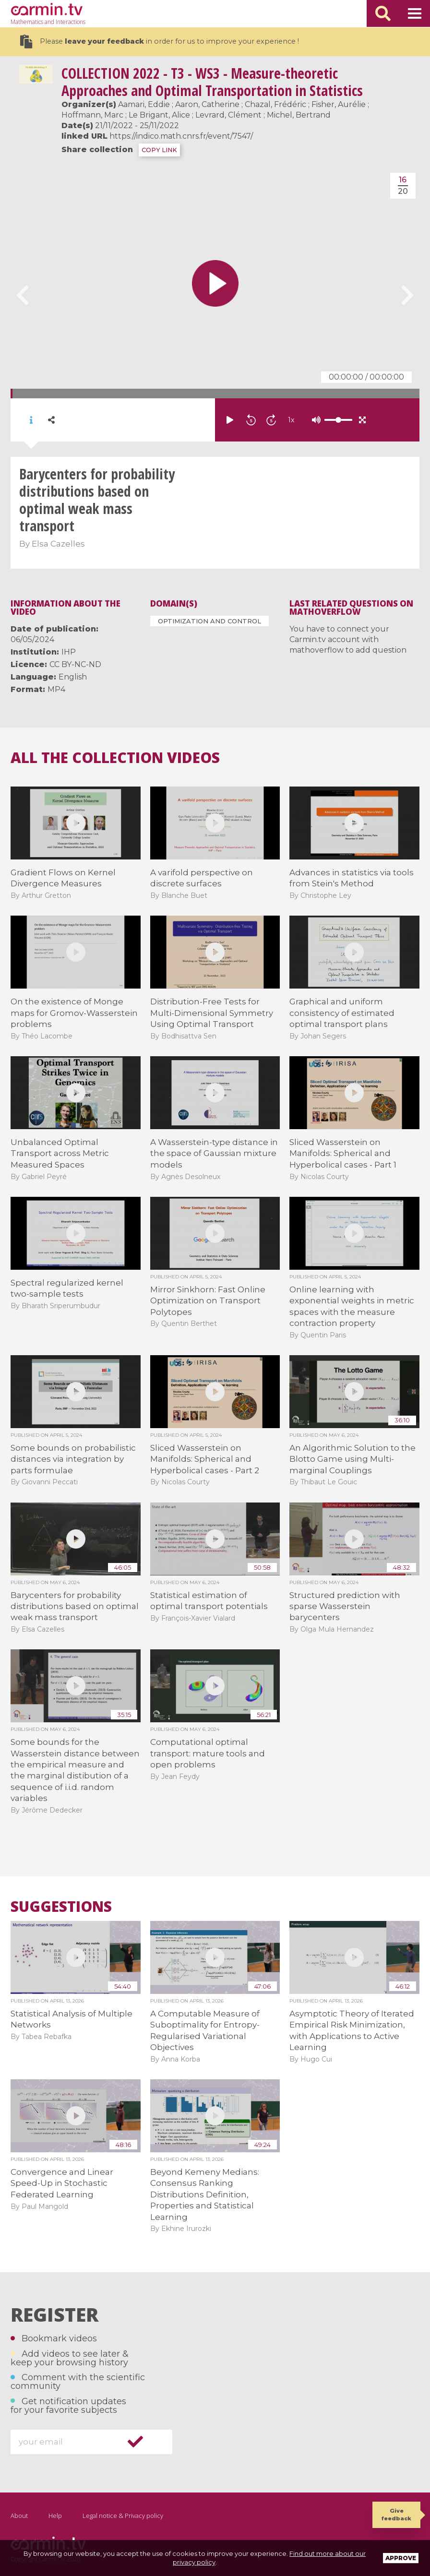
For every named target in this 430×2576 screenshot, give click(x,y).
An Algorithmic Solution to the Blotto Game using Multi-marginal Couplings (352, 1459)
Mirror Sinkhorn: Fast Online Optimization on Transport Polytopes (207, 1301)
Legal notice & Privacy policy (123, 2515)
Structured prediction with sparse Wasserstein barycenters (344, 1606)
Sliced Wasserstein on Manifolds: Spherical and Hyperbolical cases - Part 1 (342, 1153)
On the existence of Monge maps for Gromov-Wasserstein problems (74, 1013)
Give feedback (396, 2514)
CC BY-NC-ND (75, 664)
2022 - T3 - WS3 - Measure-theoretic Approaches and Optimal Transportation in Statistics (212, 81)
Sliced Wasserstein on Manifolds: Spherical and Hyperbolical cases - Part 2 (204, 1459)
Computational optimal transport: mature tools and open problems (207, 1753)
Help (55, 2515)
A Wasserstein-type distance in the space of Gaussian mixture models (214, 1153)
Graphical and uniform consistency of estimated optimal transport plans (341, 1013)
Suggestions (61, 1906)
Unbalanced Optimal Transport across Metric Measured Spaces (60, 1153)
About (19, 2515)
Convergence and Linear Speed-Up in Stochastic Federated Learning (62, 2183)
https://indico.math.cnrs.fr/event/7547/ (181, 136)
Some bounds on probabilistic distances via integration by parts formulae (73, 1459)
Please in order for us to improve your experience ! (159, 41)
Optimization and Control (209, 621)
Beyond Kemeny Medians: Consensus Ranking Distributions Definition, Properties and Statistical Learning (204, 2194)
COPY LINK (159, 150)
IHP (68, 651)
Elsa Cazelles (58, 544)
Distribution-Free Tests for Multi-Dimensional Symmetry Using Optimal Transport (211, 1013)
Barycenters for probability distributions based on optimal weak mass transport (75, 1606)
